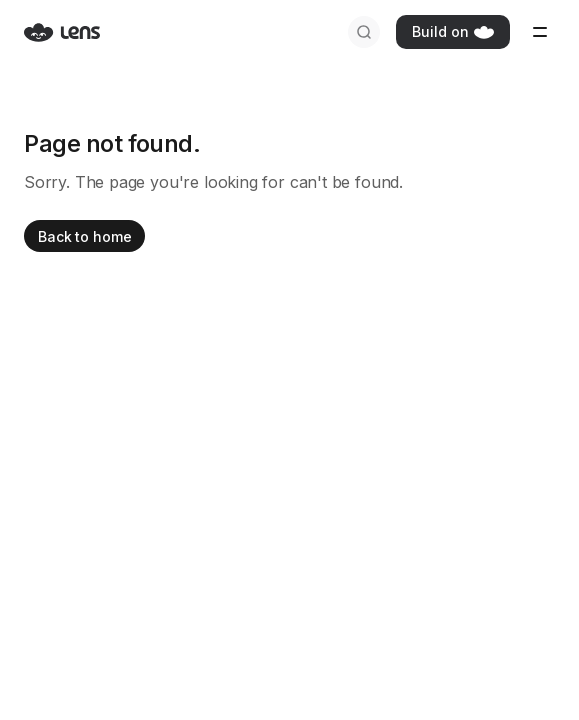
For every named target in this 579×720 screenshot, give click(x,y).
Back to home (84, 236)
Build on (453, 31)
